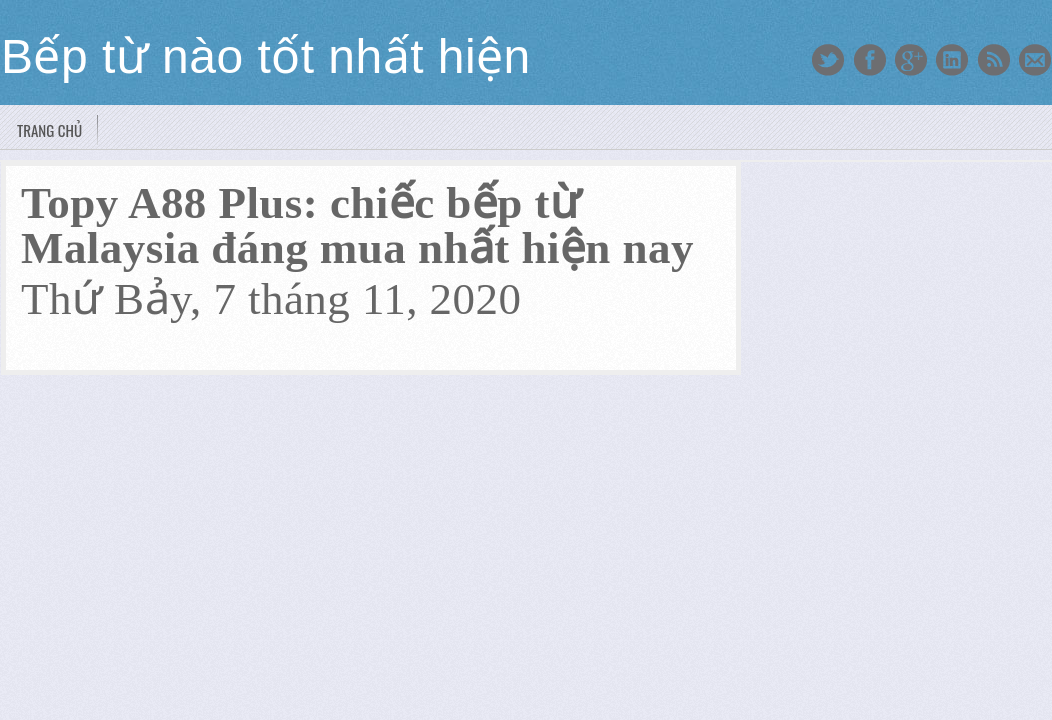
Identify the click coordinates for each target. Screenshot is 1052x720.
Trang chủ (49, 130)
